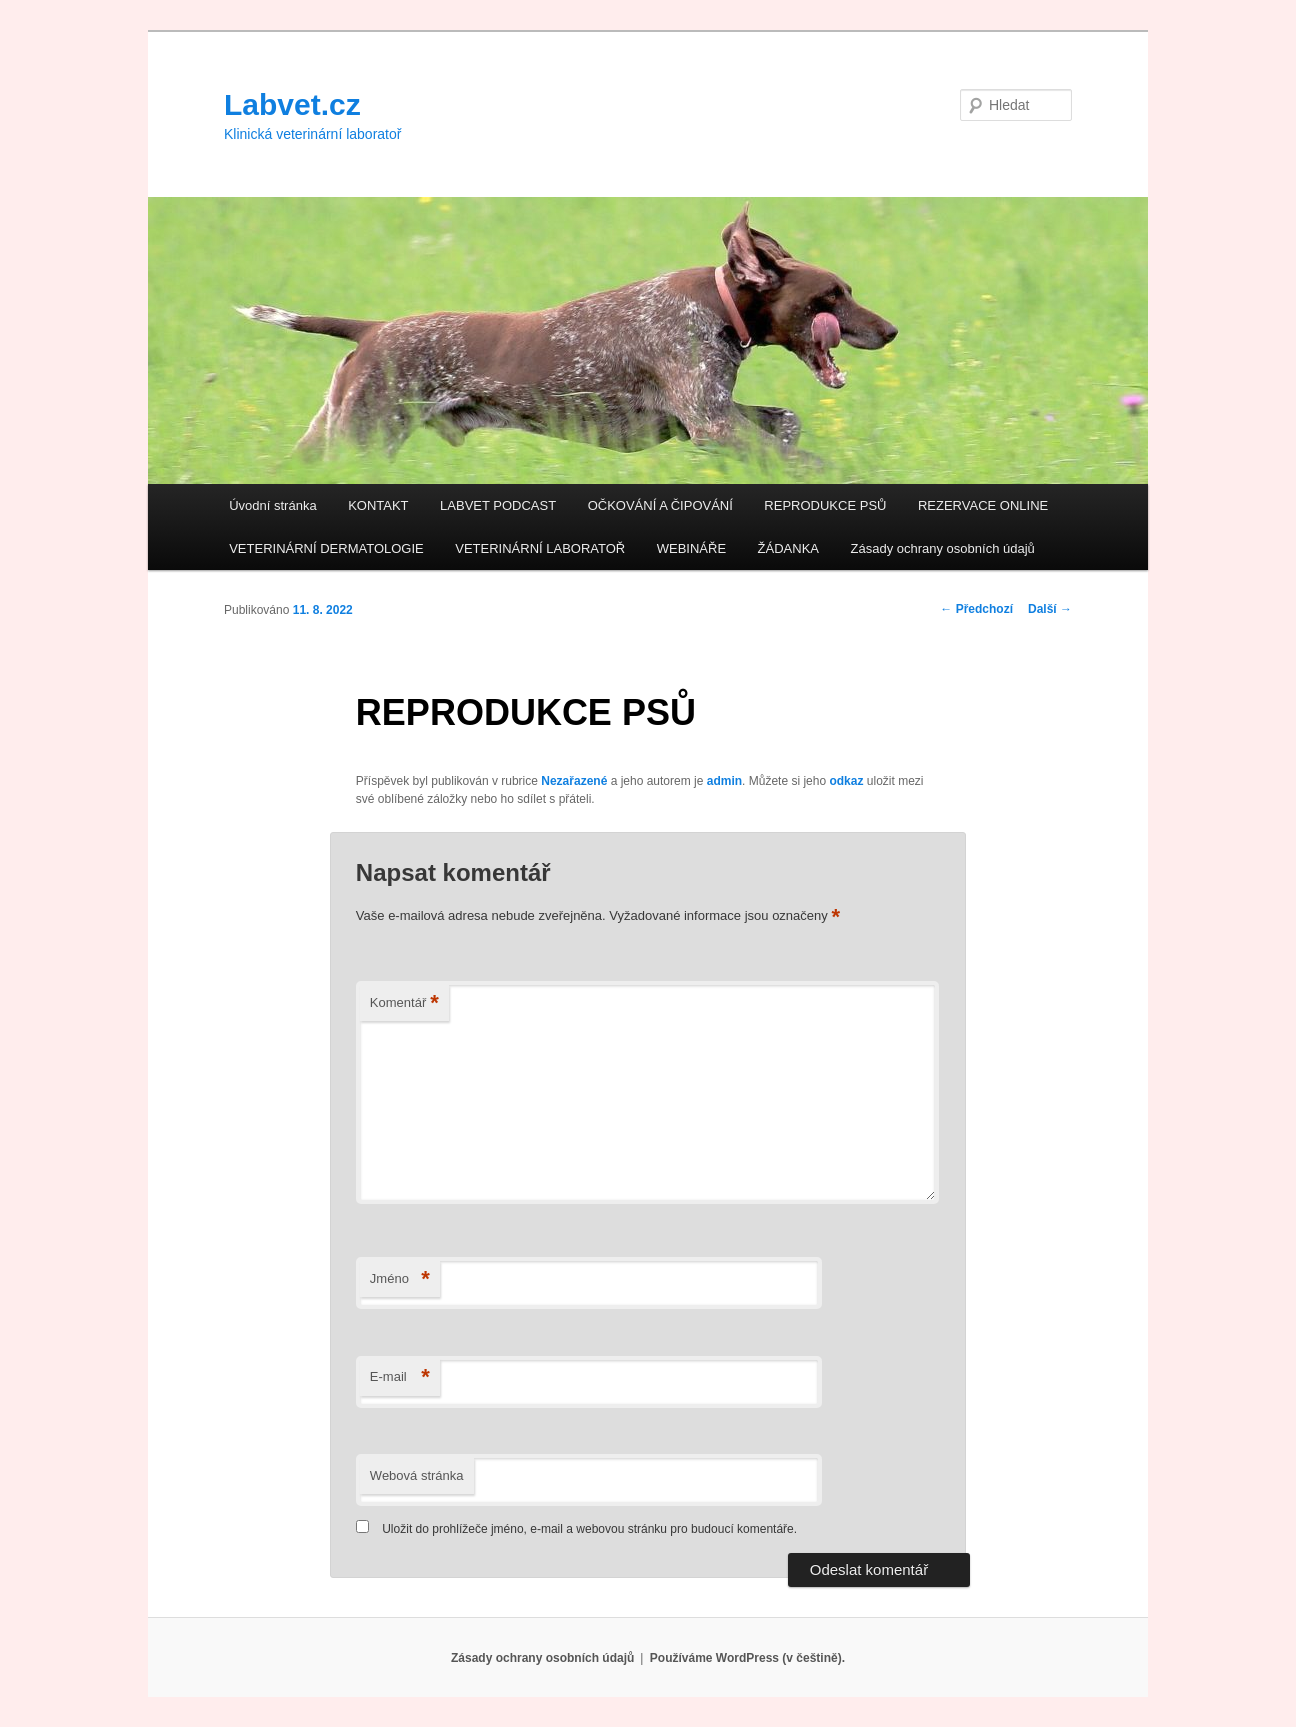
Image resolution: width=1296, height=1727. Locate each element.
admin (724, 781)
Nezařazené (574, 781)
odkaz (846, 781)
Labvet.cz (292, 104)
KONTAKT (378, 505)
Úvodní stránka (272, 505)
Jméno (400, 1279)
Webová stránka (417, 1475)
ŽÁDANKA (788, 548)
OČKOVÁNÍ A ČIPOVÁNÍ (660, 505)
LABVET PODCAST (498, 505)
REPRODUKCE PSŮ (825, 505)
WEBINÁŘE (691, 548)
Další (1050, 609)
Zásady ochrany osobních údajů (943, 548)
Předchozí (976, 609)
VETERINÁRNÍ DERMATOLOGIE (326, 548)
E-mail (400, 1377)
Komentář (404, 1003)
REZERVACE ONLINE (983, 505)
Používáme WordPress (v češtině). (747, 1658)
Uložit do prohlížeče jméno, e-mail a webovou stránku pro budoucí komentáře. (589, 1529)
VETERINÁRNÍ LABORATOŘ (540, 548)
